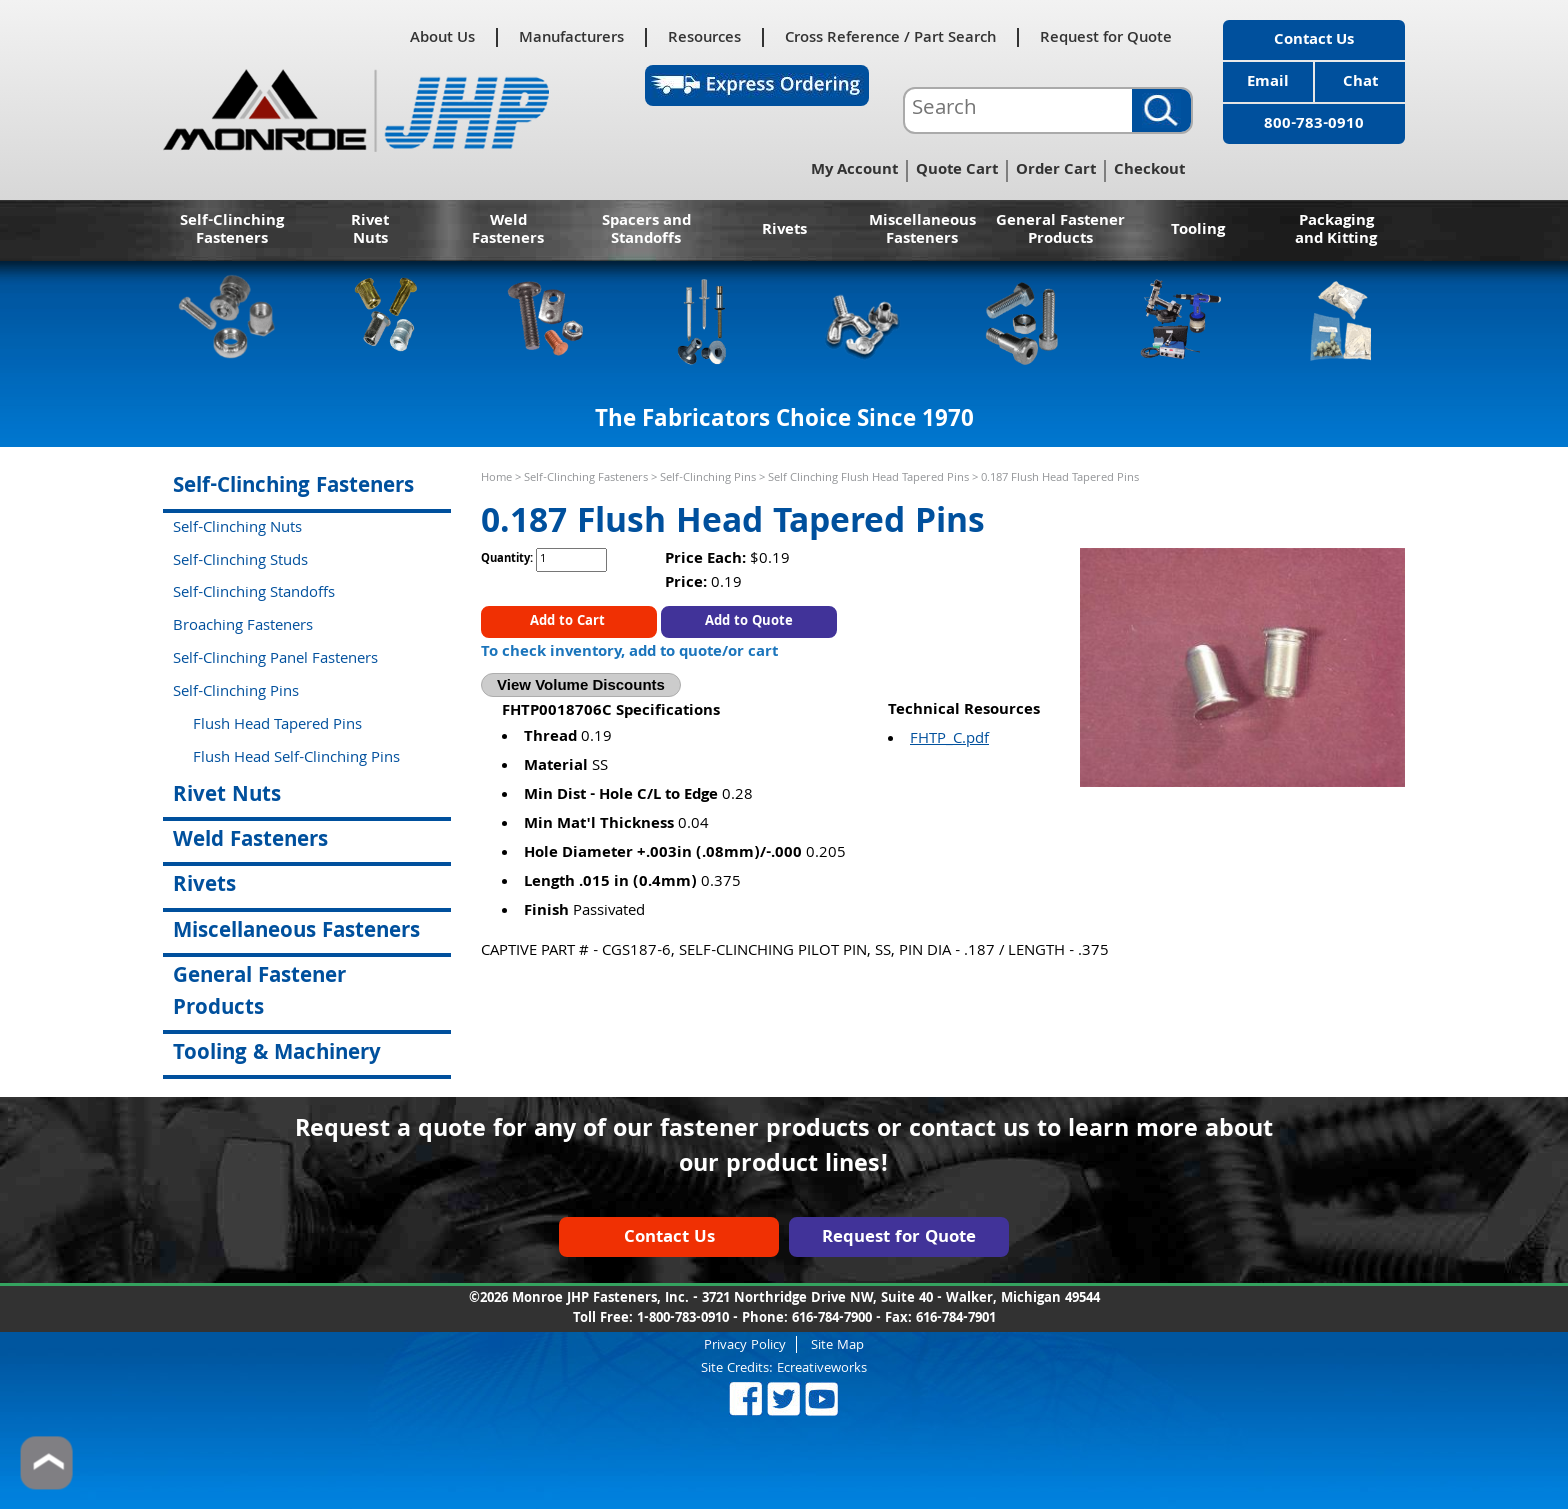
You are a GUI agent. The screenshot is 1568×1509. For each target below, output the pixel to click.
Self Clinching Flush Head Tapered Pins (868, 478)
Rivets (784, 231)
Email (1268, 83)
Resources (704, 37)
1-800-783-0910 (683, 1319)
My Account (854, 171)
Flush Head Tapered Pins (277, 726)
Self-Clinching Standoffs (254, 594)
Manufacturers (571, 37)
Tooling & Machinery (277, 1054)
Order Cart (1056, 171)
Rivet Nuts (370, 231)
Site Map (837, 1344)
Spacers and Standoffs (646, 231)
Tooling (1198, 231)
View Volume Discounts (581, 684)
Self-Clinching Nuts (237, 529)
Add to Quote (749, 622)
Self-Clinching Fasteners (232, 231)
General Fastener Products (1060, 231)
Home (496, 478)
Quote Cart (957, 171)
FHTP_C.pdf (949, 740)
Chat (1360, 83)
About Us (442, 37)
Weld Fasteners (508, 231)
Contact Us (1314, 41)
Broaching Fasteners (243, 627)
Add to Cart (569, 622)
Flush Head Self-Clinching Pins (296, 759)
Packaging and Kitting (1336, 231)
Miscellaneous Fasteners (922, 231)
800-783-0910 (1314, 125)
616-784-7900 (832, 1319)
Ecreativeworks (822, 1369)
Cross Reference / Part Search (890, 37)
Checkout (1149, 171)
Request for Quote (1106, 37)
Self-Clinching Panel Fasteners (275, 660)
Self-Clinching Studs (240, 562)
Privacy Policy (745, 1344)
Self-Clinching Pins (708, 478)
